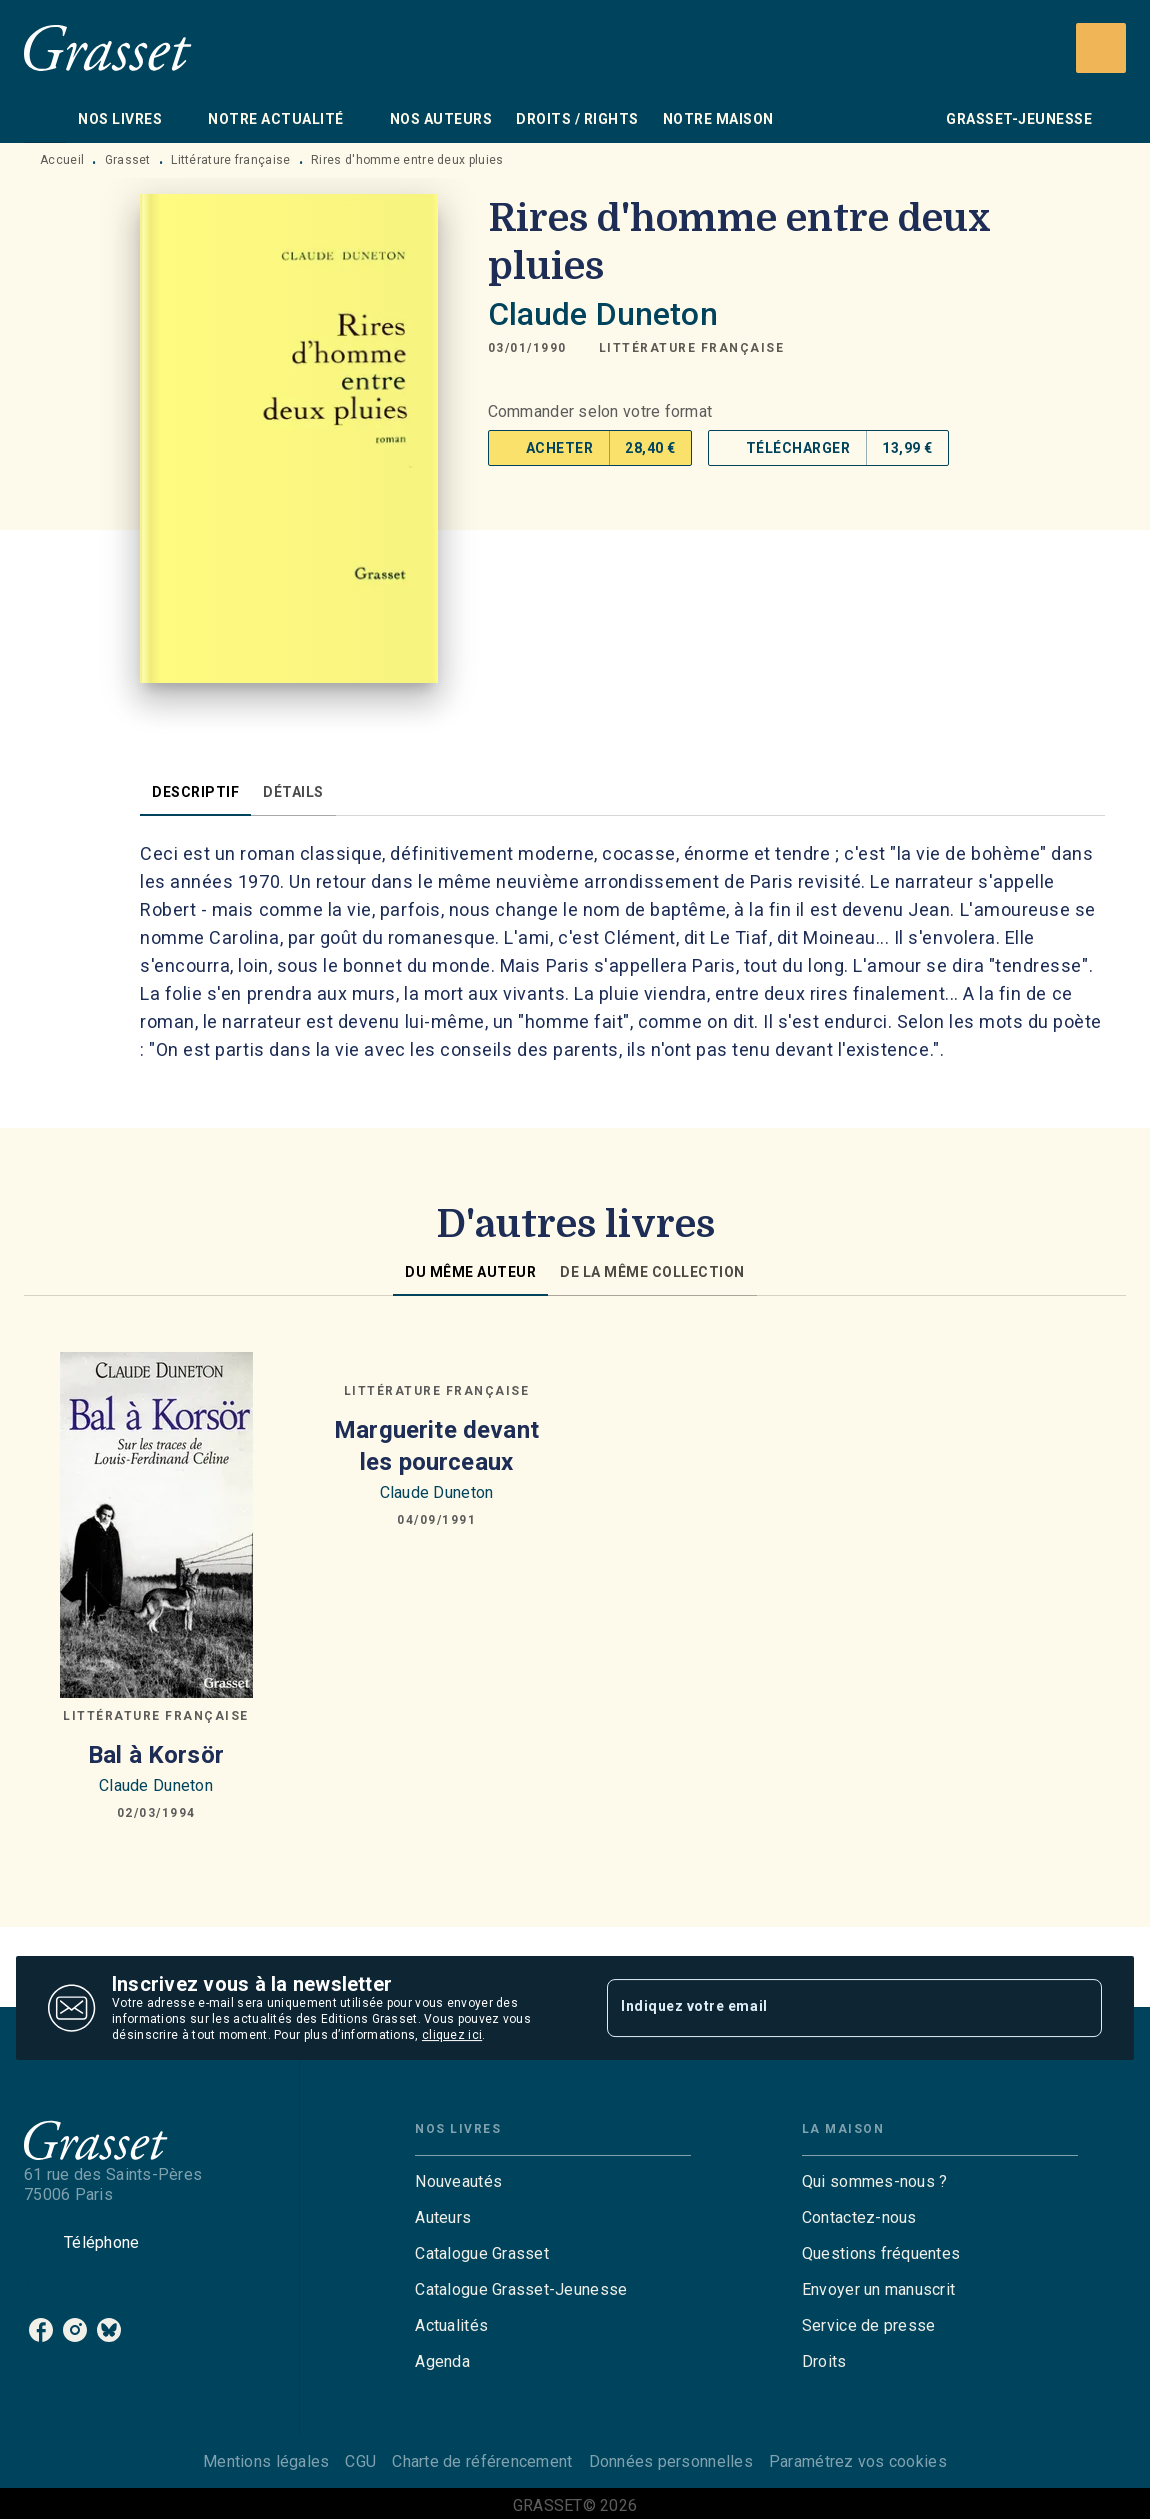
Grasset (128, 160)
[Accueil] (108, 47)
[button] (692, 348)
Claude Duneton (603, 314)
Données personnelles (671, 2461)
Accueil (62, 160)
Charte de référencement (482, 2461)
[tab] (45, 119)
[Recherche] (1101, 48)
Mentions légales (266, 2461)
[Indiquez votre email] (829, 2008)
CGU (360, 2461)
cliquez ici (452, 2035)
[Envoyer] (1078, 2008)
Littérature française (230, 160)
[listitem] (41, 2330)
